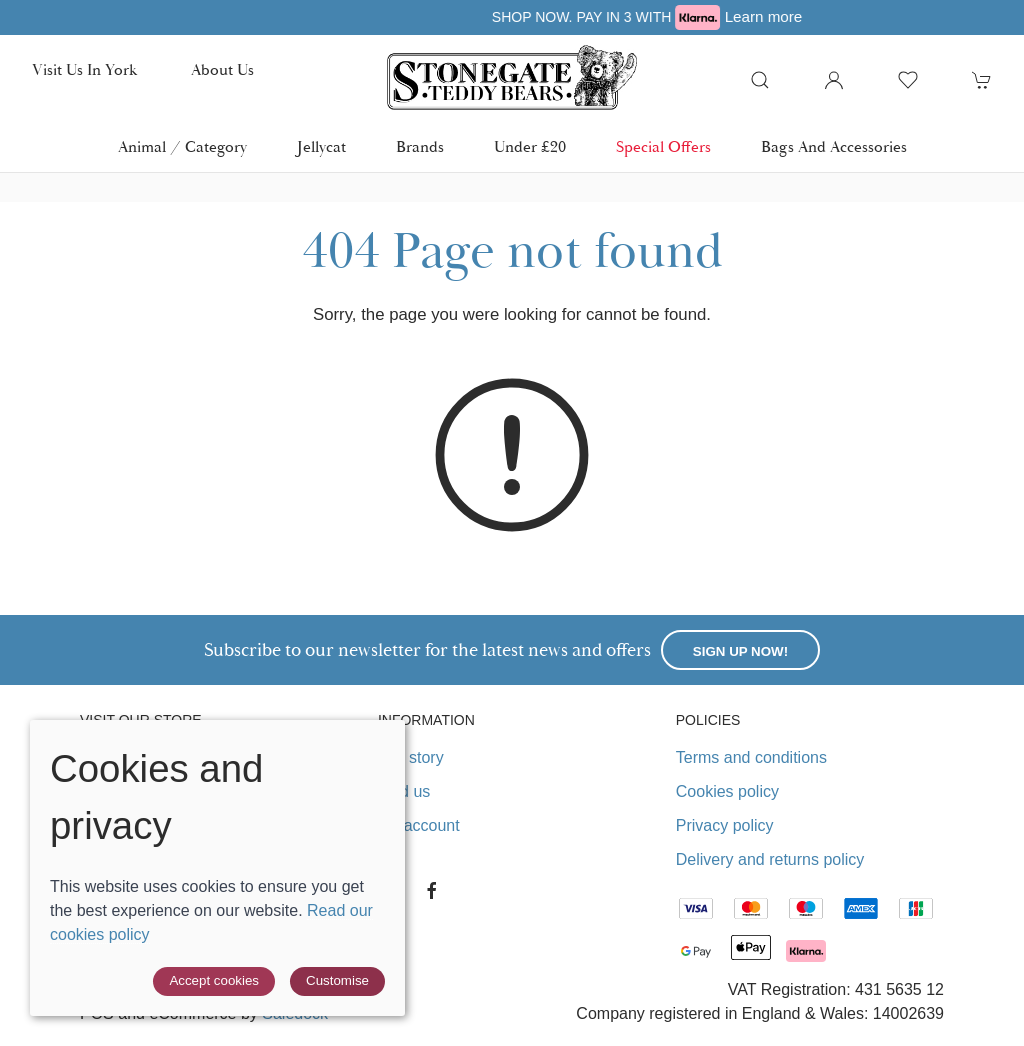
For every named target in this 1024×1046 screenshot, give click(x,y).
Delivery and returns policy (770, 859)
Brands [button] (420, 147)
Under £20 (530, 147)
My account (419, 825)
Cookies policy (727, 791)
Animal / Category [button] (182, 147)
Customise (337, 980)
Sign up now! (740, 651)
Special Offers (663, 147)
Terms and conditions (751, 757)
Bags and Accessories (834, 147)
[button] (760, 80)
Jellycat (321, 147)
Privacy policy (725, 825)
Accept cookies (214, 980)
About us (222, 70)
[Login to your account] (834, 80)
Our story (411, 757)
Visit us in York (84, 70)
